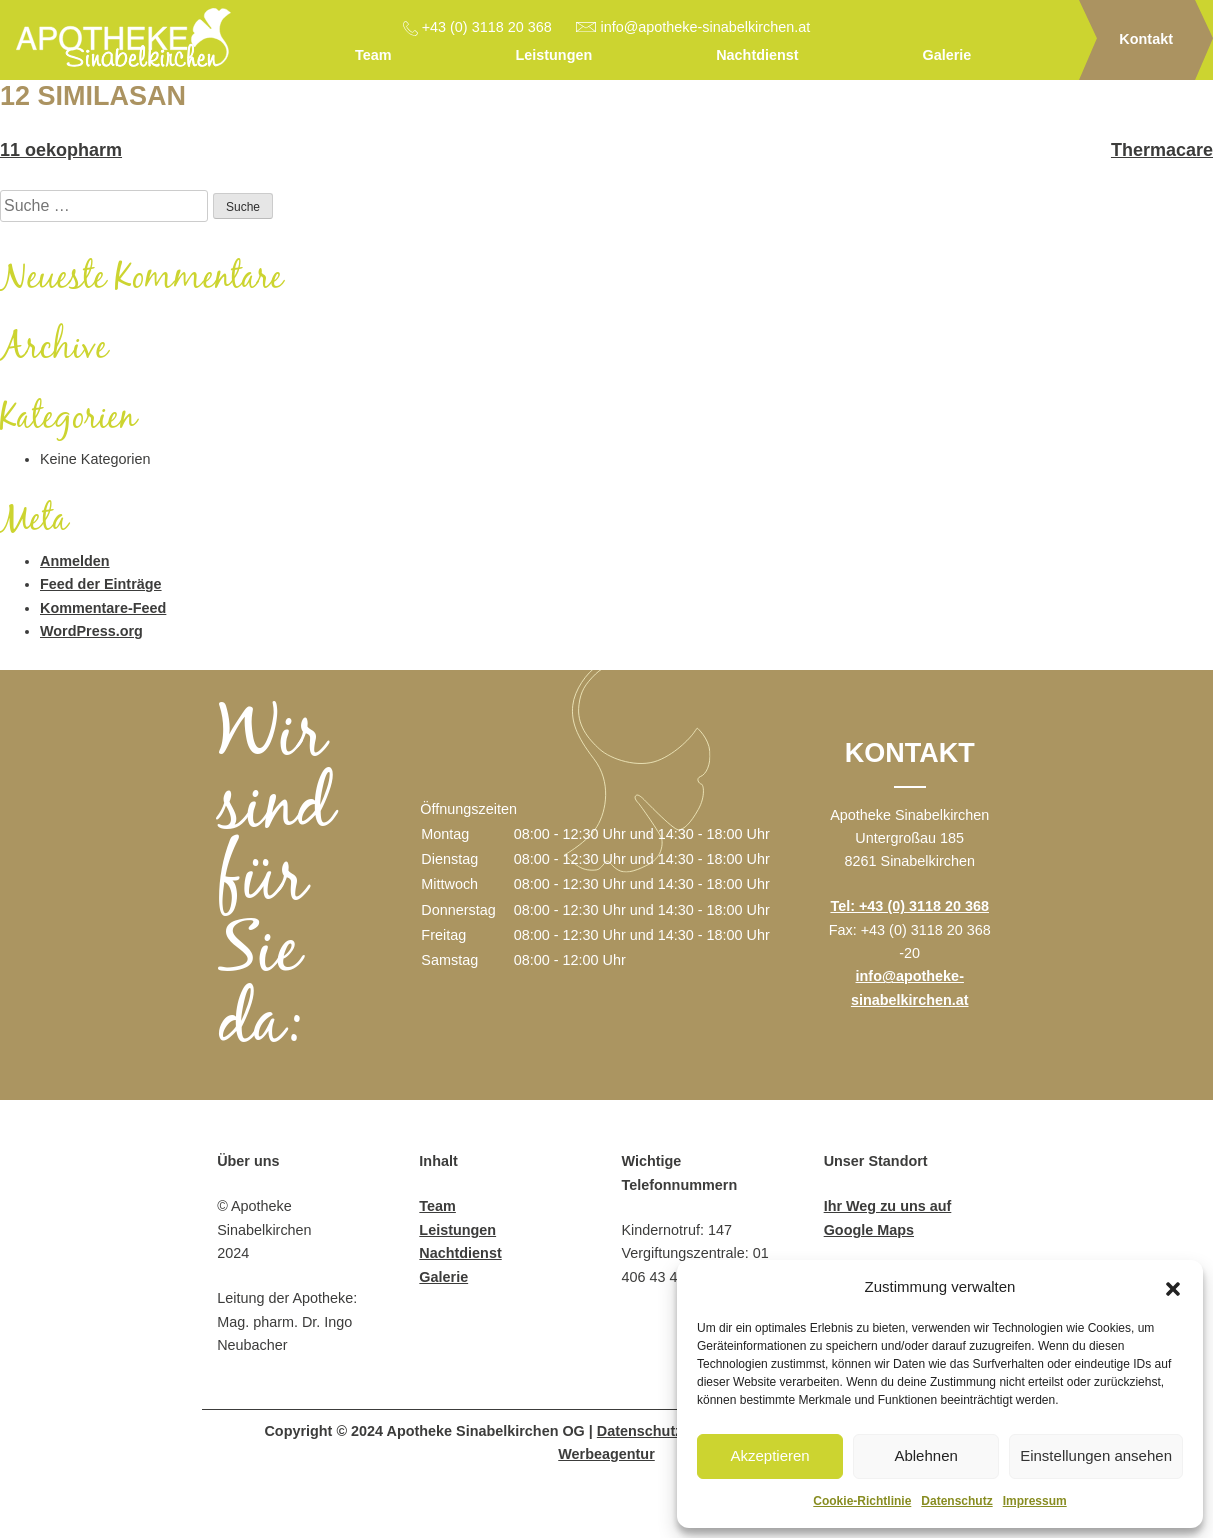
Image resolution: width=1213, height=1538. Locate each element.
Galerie (947, 55)
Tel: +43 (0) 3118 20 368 (909, 906)
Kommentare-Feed (103, 608)
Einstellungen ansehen (1096, 1455)
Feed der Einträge (101, 584)
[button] (1173, 1287)
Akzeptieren (769, 1455)
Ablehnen (925, 1455)
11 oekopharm (61, 150)
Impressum (1035, 1501)
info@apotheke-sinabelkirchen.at (706, 27)
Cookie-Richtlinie (862, 1501)
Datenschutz (956, 1501)
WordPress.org (91, 631)
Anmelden (75, 561)
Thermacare (1162, 150)
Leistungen (553, 55)
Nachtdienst (757, 55)
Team (373, 55)
